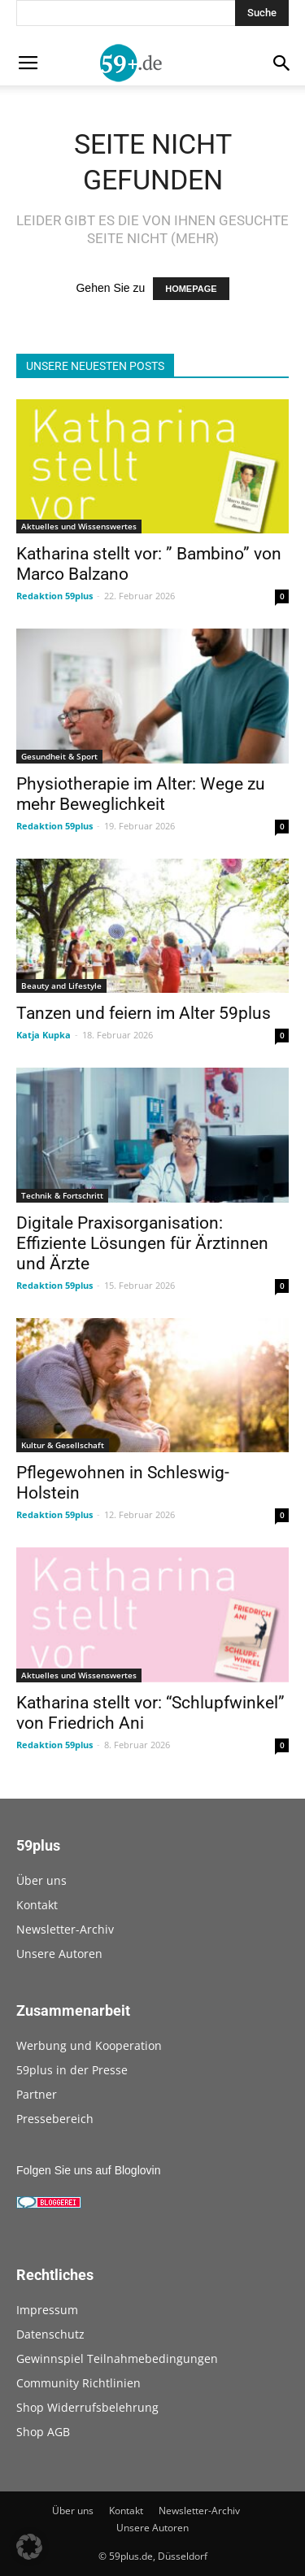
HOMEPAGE (190, 289)
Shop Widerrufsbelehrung (87, 2407)
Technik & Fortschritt (62, 1195)
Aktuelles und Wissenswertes (79, 526)
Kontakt (37, 1904)
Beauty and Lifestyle (61, 985)
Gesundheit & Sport (59, 756)
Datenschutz (50, 2334)
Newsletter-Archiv (65, 1929)
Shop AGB (43, 2431)
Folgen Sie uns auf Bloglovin (88, 2170)
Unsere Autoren (59, 1953)
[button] (29, 2546)
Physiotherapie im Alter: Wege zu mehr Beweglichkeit (140, 794)
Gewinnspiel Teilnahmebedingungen (117, 2358)
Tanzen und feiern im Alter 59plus (143, 1013)
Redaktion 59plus (54, 596)
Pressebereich (55, 2118)
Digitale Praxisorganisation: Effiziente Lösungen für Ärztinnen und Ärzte (142, 1243)
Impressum (47, 2309)
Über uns (41, 1880)
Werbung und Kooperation (89, 2045)
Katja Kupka (43, 1035)
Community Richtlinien (78, 2383)
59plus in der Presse (72, 2070)
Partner (36, 2094)
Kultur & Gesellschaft (62, 1445)
